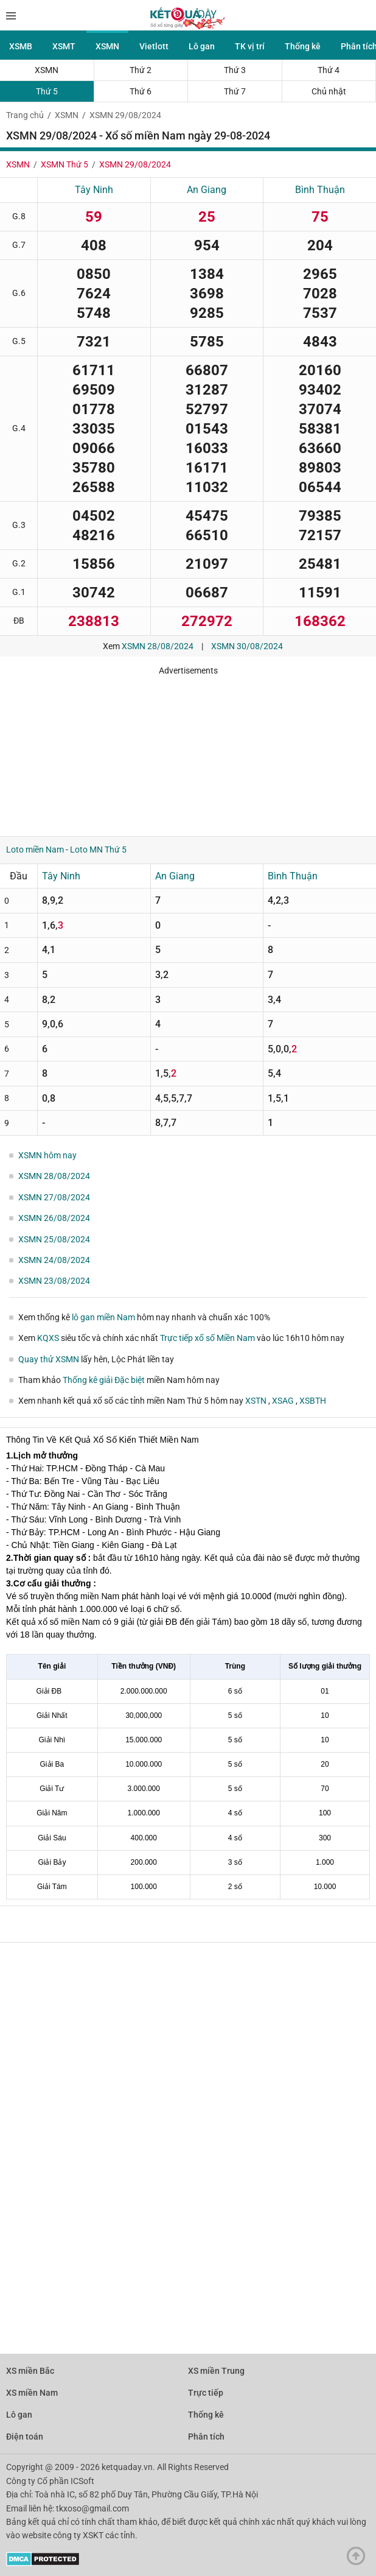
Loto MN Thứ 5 (98, 849)
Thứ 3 (235, 70)
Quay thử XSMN (48, 1359)
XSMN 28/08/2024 (157, 646)
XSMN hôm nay (47, 1155)
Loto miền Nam (35, 849)
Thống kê (303, 46)
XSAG (284, 1401)
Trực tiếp (205, 2393)
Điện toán (24, 2436)
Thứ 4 (328, 70)
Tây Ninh (94, 189)
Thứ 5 (47, 91)
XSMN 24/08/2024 (54, 1260)
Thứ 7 (235, 91)
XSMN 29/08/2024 (125, 115)
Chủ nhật (329, 91)
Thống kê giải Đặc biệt (104, 1380)
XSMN (107, 46)
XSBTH (312, 1401)
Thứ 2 (140, 70)
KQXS (48, 1338)
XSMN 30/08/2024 (247, 646)
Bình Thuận (320, 189)
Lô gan (202, 46)
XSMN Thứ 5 (64, 164)
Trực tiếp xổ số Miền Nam (207, 1338)
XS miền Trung (216, 2371)
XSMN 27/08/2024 (54, 1197)
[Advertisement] (179, 751)
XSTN (256, 1401)
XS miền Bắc (30, 2371)
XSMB (20, 46)
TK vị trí (250, 46)
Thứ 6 (140, 91)
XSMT (63, 46)
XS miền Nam (32, 2393)
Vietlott (154, 46)
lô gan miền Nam (103, 1317)
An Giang (206, 189)
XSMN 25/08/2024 (54, 1239)
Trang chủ (25, 115)
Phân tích (206, 2436)
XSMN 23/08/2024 (54, 1281)
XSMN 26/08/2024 (54, 1218)
